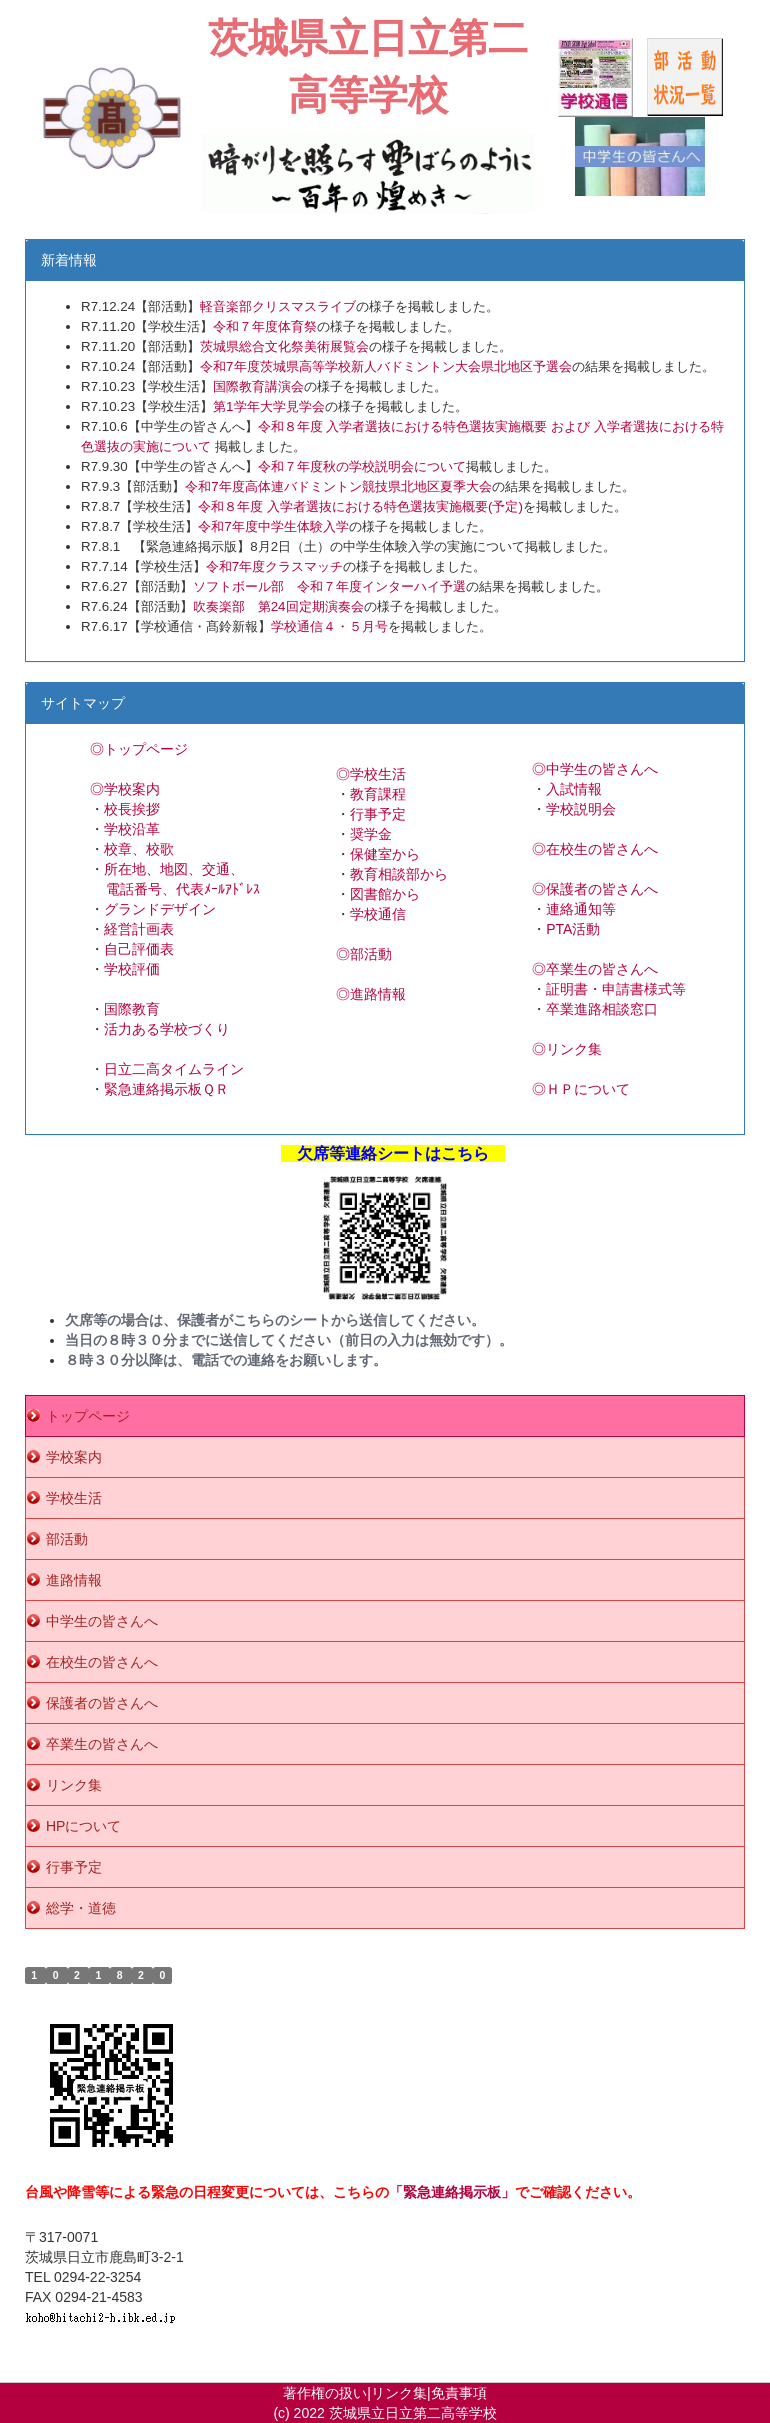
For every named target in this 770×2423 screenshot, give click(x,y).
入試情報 (574, 789)
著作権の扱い (325, 2393)
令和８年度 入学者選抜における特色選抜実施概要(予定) (360, 506)
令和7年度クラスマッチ (274, 566)
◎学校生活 (371, 774)
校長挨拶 (132, 809)
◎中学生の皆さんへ (595, 769)
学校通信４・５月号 (329, 626)
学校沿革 (132, 829)
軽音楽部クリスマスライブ (278, 306)
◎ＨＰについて (581, 1089)
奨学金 (371, 834)
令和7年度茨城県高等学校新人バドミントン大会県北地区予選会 (385, 366)
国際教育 (132, 1009)
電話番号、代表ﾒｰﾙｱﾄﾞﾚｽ (183, 889)
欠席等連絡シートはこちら (393, 1153)
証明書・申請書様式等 (616, 989)
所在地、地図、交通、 (174, 869)
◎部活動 (364, 954)
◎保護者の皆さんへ (595, 889)
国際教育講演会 (258, 386)
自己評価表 (139, 949)
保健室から (385, 854)
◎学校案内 (125, 789)
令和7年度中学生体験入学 (273, 526)
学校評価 (132, 969)
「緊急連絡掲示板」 (452, 2192)
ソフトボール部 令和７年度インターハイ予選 (329, 586)
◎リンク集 (567, 1049)
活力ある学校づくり (167, 1029)
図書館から (385, 894)
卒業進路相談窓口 (602, 1009)
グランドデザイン (160, 909)
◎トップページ (139, 749)
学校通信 (378, 914)
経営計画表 (139, 929)
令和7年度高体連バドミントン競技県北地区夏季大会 (338, 486)
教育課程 (378, 794)
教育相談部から (399, 874)
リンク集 (399, 2393)
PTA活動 (573, 929)
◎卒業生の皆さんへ (595, 969)
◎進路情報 (371, 994)
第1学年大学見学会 (268, 406)
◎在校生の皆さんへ (595, 849)
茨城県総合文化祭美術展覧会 (284, 346)
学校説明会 (581, 809)
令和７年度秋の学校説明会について (362, 466)
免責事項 (459, 2393)
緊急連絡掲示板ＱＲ (166, 1089)
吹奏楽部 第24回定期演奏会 (278, 606)
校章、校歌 (139, 849)
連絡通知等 (581, 909)
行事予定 (378, 814)
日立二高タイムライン (174, 1069)
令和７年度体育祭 (265, 326)
